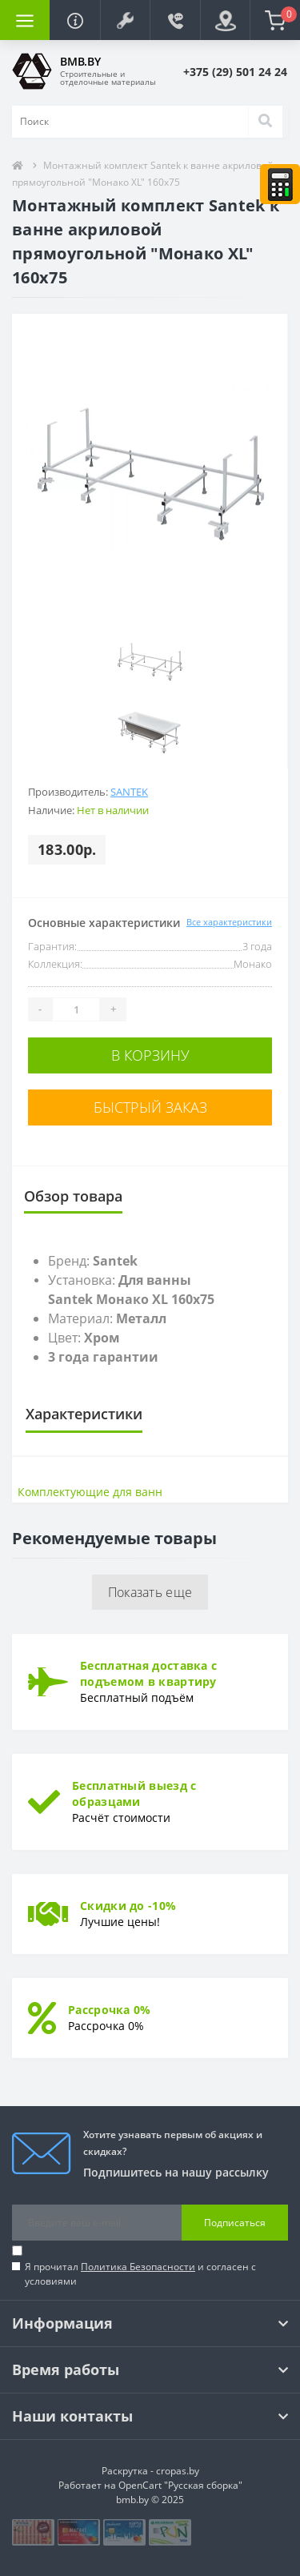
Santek (129, 791)
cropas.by (177, 2471)
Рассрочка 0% (109, 2009)
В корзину (150, 1055)
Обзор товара (73, 1196)
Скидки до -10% (128, 1905)
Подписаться (235, 2222)
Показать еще (150, 1592)
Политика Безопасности (138, 2266)
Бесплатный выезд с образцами (134, 1793)
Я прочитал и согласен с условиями (140, 2274)
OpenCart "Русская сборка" (180, 2485)
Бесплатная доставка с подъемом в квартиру (148, 1673)
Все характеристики (229, 922)
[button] (125, 20)
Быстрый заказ (150, 1107)
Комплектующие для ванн (90, 1491)
